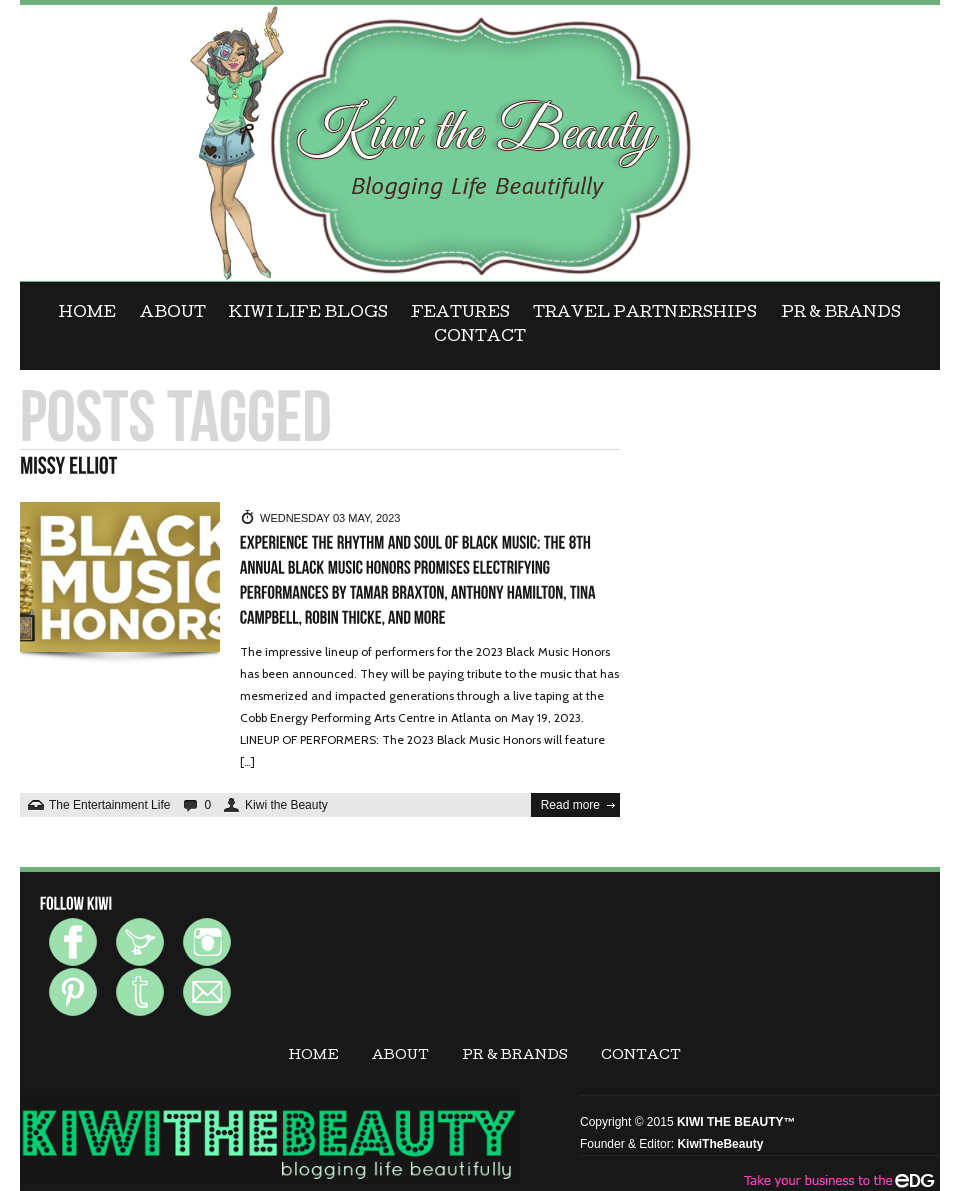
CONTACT (480, 338)
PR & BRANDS (841, 314)
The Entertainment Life (109, 805)
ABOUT (173, 314)
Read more (570, 805)
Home (87, 314)
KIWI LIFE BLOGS (308, 314)
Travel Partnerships (645, 314)
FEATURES (460, 314)
